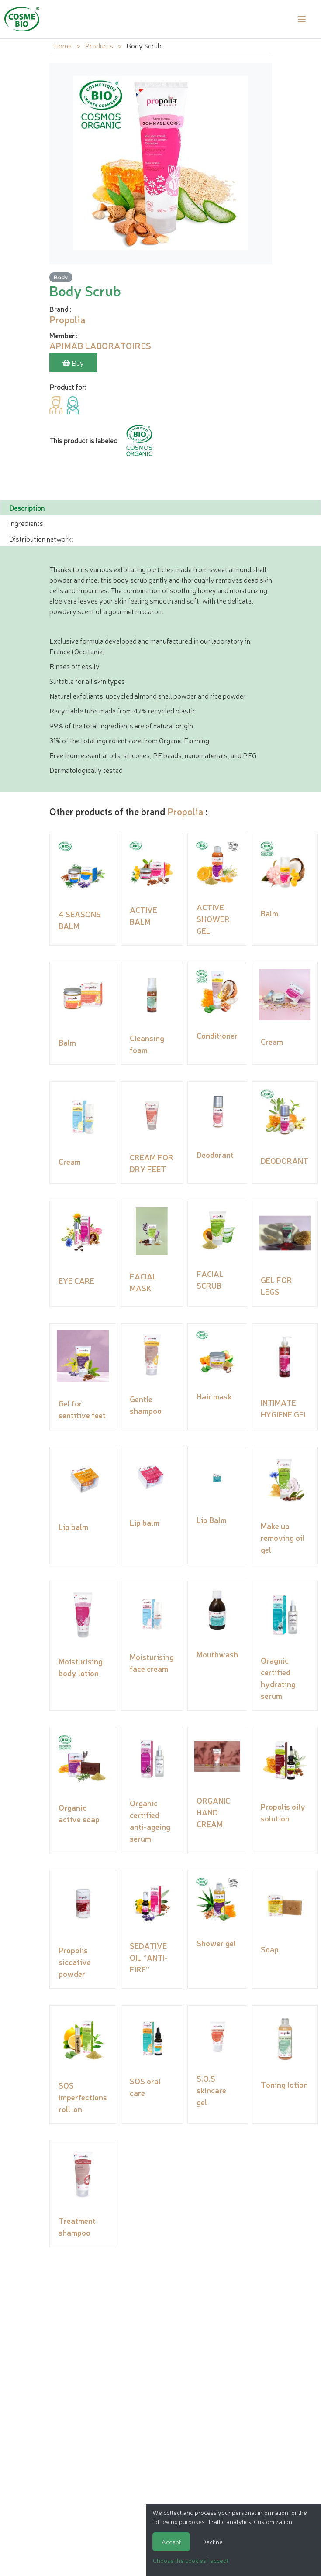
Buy (73, 362)
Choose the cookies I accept (190, 2560)
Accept (171, 2541)
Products (99, 45)
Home (63, 45)
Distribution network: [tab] (41, 538)
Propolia (185, 810)
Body (61, 277)
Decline (212, 2541)
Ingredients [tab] (26, 522)
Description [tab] (27, 507)
